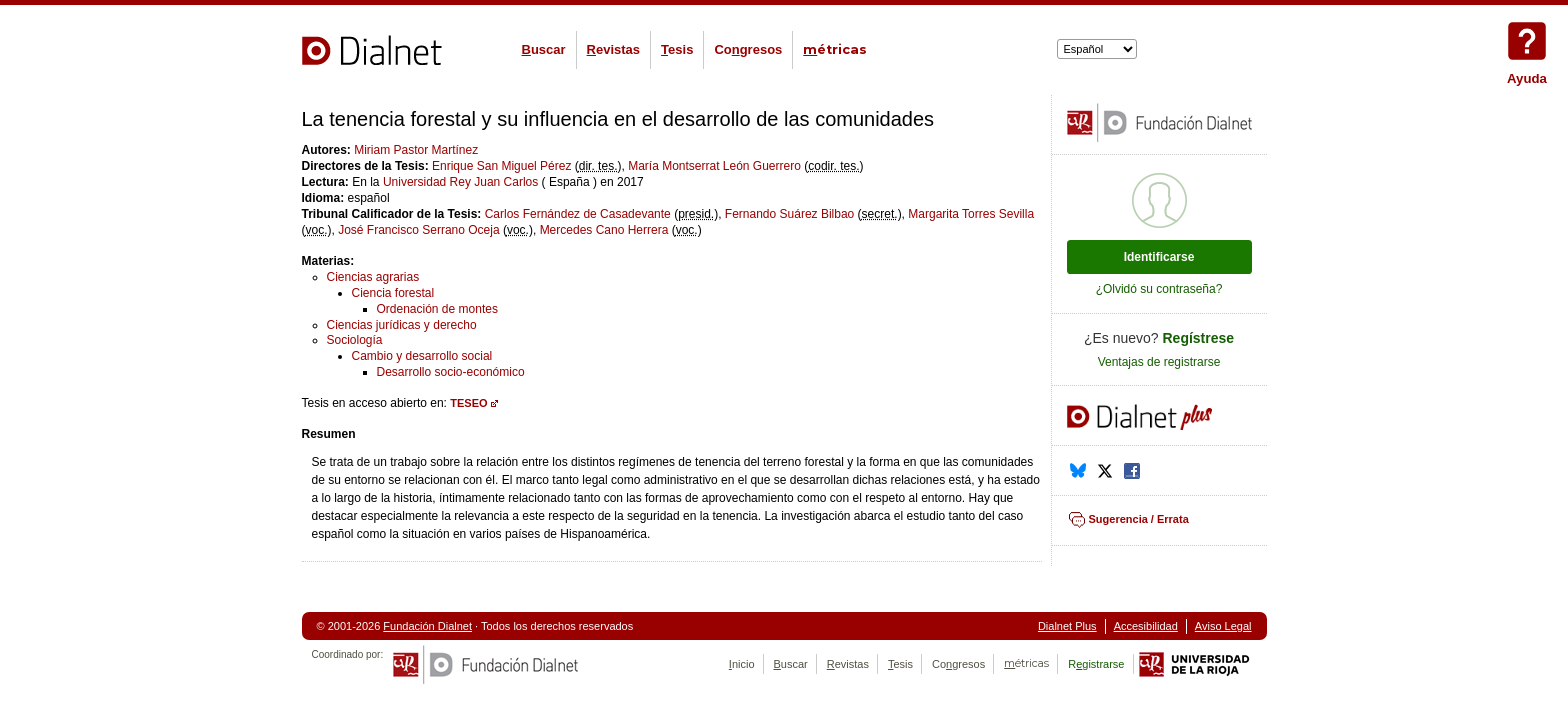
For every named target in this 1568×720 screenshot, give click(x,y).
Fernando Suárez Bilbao (789, 214)
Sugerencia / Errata (1139, 519)
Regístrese (1199, 338)
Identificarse (1159, 257)
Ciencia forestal (393, 293)
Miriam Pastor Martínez (416, 150)
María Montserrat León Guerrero (714, 166)
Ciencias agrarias (373, 277)
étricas (835, 49)
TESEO (468, 403)
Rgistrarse (1096, 664)
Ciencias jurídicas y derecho (402, 325)
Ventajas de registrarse (1159, 362)
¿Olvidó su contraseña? (1159, 289)
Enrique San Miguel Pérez (501, 166)
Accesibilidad (1146, 626)
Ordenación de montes (437, 309)
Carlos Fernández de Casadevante (578, 214)
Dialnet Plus (1067, 626)
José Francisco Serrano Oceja (418, 230)
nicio (742, 664)
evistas (613, 49)
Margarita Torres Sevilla (971, 214)
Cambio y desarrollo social (422, 356)
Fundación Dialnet (427, 626)
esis (677, 49)
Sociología (355, 340)
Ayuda (1527, 41)
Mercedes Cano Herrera (604, 230)
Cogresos (748, 49)
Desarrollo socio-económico (451, 372)
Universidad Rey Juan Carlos (460, 182)
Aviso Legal (1223, 626)
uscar (544, 49)
